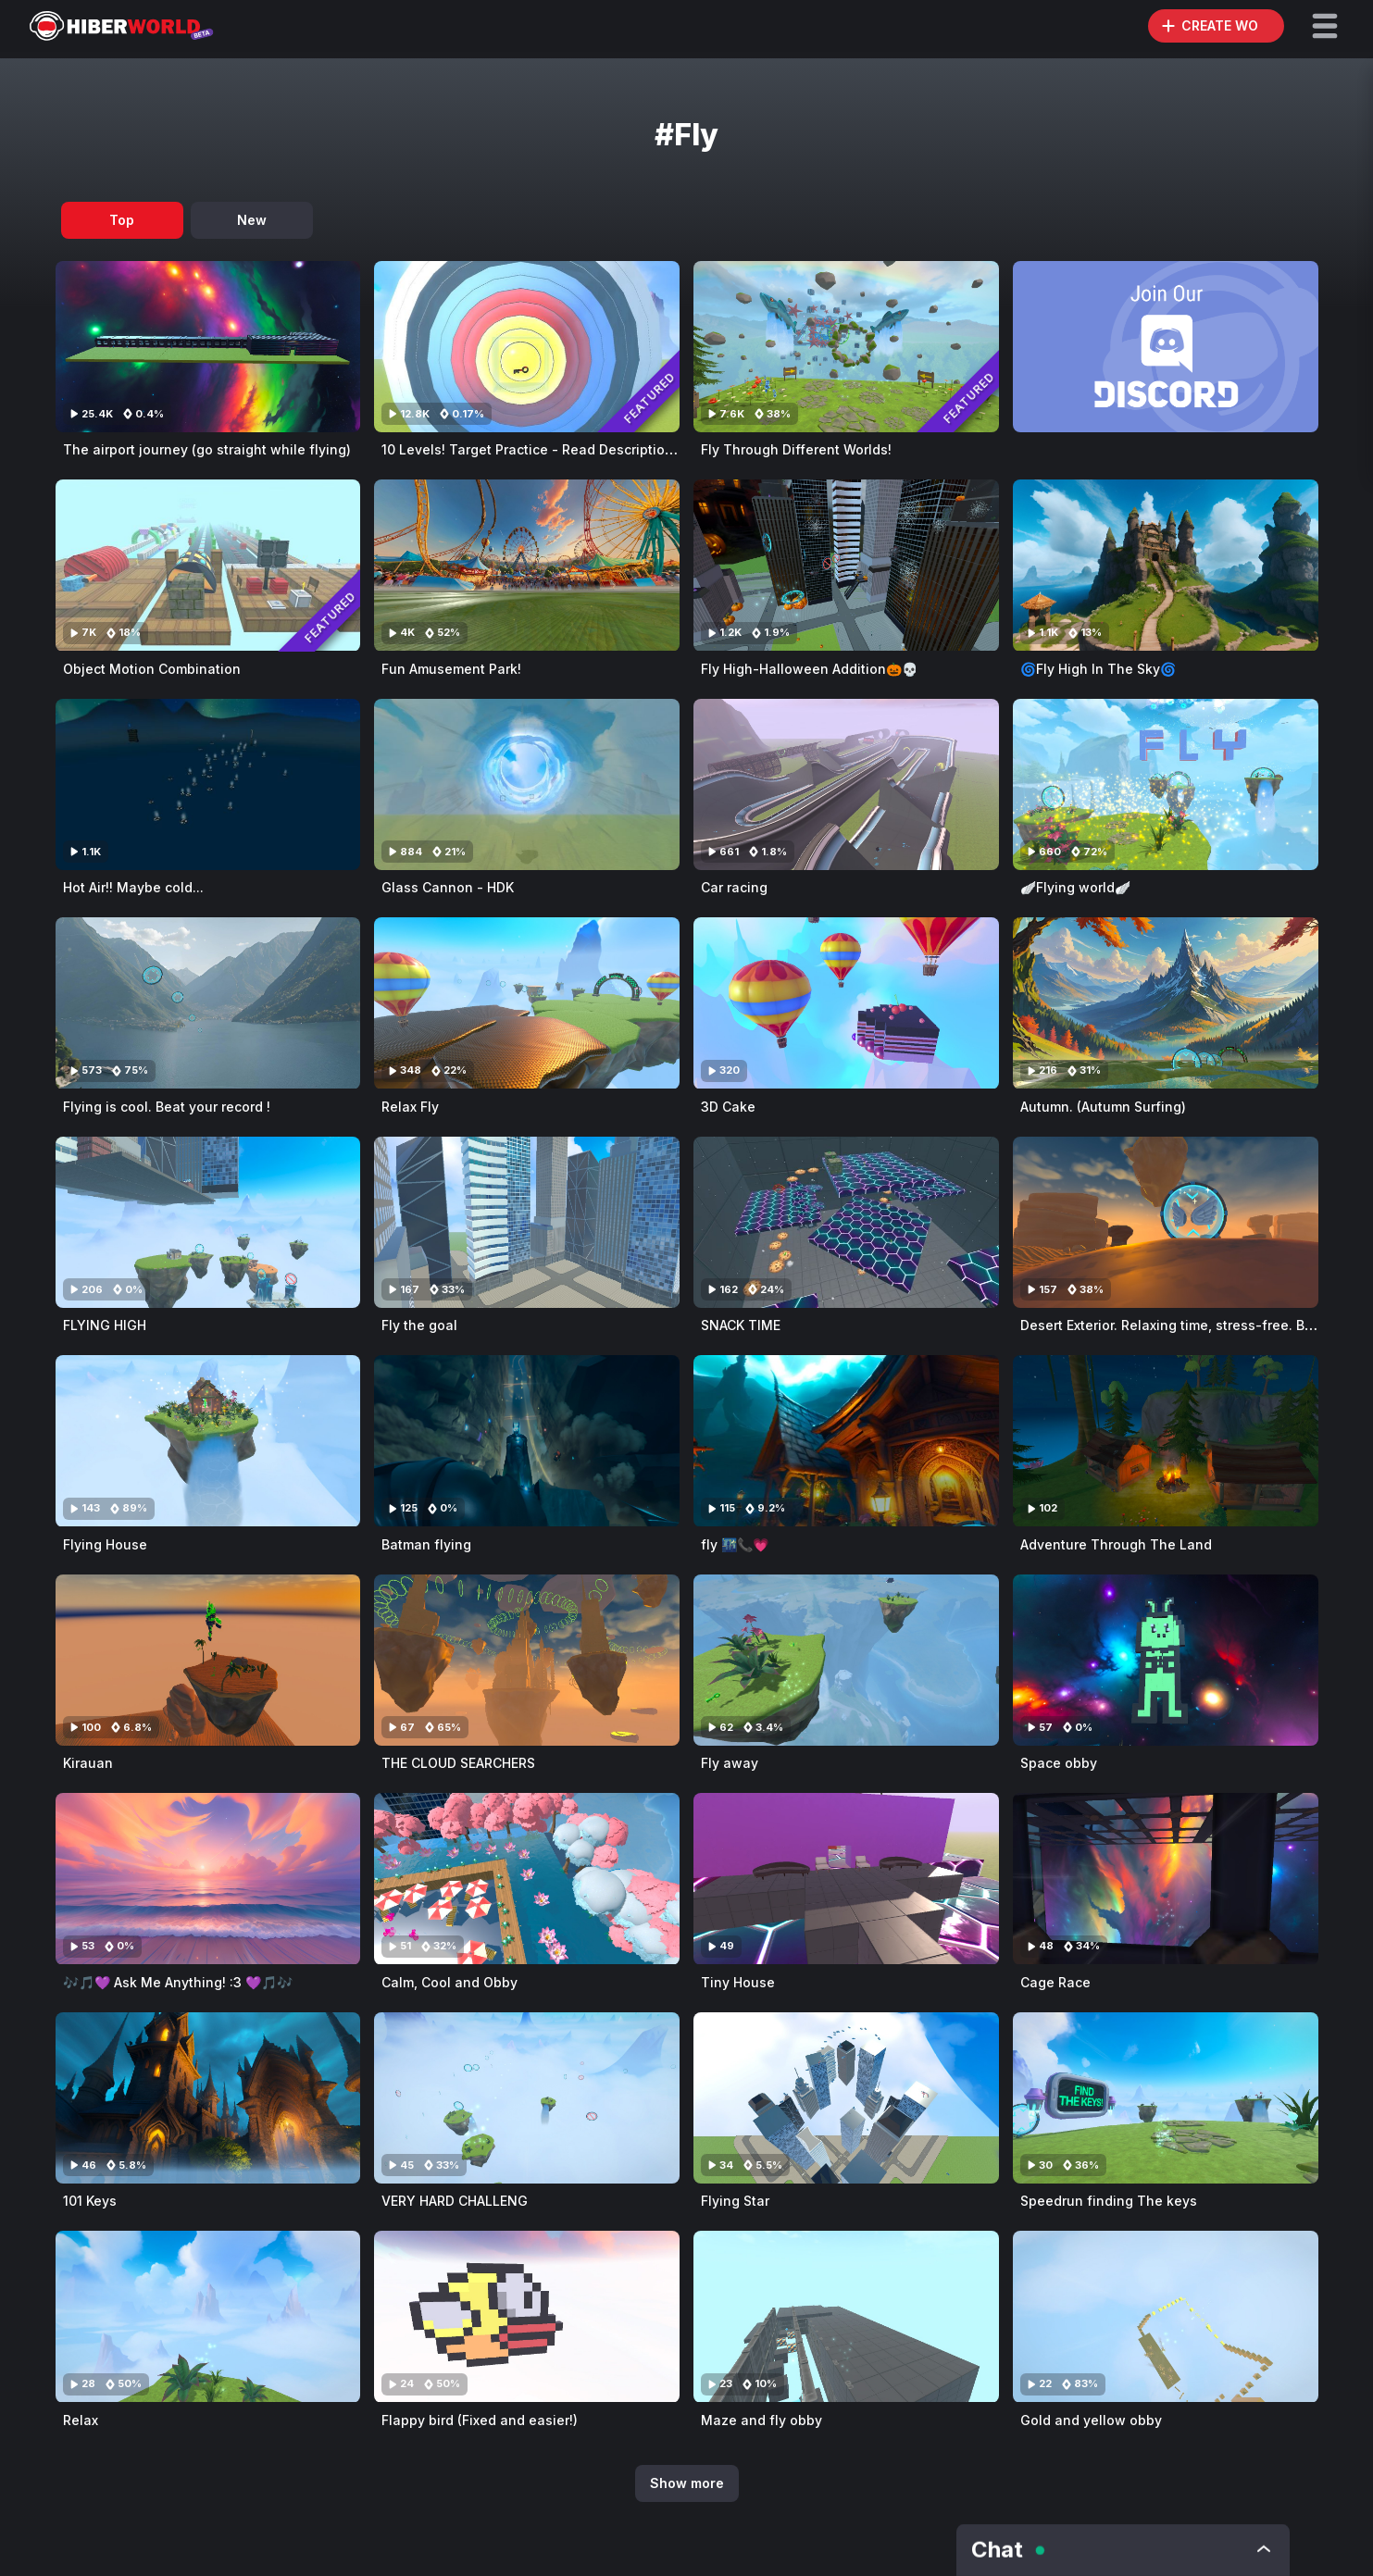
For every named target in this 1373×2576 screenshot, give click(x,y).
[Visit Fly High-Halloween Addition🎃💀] (846, 565)
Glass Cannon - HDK (447, 887)
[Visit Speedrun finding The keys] (1165, 2098)
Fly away (729, 1763)
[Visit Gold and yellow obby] (1165, 2316)
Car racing (734, 887)
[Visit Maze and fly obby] (846, 2316)
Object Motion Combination (152, 669)
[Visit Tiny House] (846, 1878)
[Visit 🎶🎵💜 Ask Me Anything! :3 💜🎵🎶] (208, 1878)
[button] (1324, 25)
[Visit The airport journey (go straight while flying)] (208, 346)
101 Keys (90, 2201)
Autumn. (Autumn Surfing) (1103, 1106)
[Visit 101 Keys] (208, 2098)
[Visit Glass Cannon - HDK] (527, 784)
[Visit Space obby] (1165, 1660)
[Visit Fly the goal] (527, 1222)
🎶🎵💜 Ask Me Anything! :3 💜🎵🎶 (178, 1982)
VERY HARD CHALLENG (454, 2201)
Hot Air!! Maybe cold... (133, 887)
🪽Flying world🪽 (1075, 887)
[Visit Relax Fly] (527, 1003)
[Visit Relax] (208, 2316)
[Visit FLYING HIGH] (208, 1222)
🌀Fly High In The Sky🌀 (1098, 669)
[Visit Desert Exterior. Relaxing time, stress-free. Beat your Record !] (1165, 1222)
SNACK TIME (740, 1325)
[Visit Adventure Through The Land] (1165, 1440)
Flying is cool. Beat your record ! (166, 1106)
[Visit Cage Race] (1165, 1878)
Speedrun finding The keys (1108, 2201)
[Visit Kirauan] (208, 1660)
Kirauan (88, 1763)
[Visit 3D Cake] (846, 1003)
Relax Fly (410, 1106)
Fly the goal (419, 1325)
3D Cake (728, 1106)
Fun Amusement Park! (451, 669)
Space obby (1058, 1763)
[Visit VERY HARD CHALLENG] (527, 2098)
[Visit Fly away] (846, 1660)
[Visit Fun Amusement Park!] (527, 565)
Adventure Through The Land (1116, 1544)
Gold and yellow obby (1091, 2420)
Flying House (105, 1544)
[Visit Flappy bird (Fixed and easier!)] (527, 2316)
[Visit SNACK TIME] (846, 1222)
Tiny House (738, 1982)
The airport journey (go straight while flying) (207, 449)
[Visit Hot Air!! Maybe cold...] (208, 784)
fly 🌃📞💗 (734, 1544)
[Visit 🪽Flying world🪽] (1165, 784)
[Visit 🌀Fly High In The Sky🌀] (1165, 565)
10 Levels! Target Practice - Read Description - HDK (547, 449)
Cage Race (1055, 1982)
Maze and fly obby (761, 2420)
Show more (687, 2483)
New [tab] (252, 220)
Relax (80, 2420)
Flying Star (735, 2201)
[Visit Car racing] (846, 784)
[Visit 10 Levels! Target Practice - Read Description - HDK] (527, 346)
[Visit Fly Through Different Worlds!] (846, 346)
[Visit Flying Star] (846, 2098)
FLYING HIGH (104, 1325)
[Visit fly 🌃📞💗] (846, 1440)
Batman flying (426, 1544)
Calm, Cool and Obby (449, 1982)
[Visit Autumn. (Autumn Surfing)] (1165, 1003)
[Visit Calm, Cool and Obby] (527, 1878)
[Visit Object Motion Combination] (208, 565)
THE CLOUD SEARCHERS (458, 1763)
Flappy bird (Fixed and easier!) (479, 2420)
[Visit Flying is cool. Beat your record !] (208, 1003)
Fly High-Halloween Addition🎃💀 (809, 669)
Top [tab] (121, 220)
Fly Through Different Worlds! (796, 449)
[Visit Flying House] (208, 1440)
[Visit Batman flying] (527, 1440)
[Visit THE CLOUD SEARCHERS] (527, 1660)
